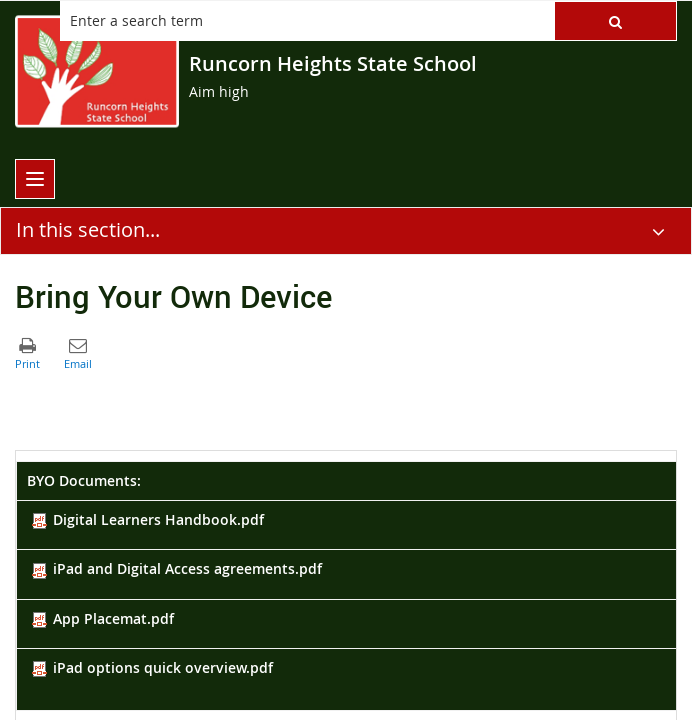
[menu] (35, 179)
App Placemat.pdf (103, 618)
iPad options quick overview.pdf (152, 667)
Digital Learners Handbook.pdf (148, 519)
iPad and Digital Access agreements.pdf (177, 568)
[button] (615, 21)
